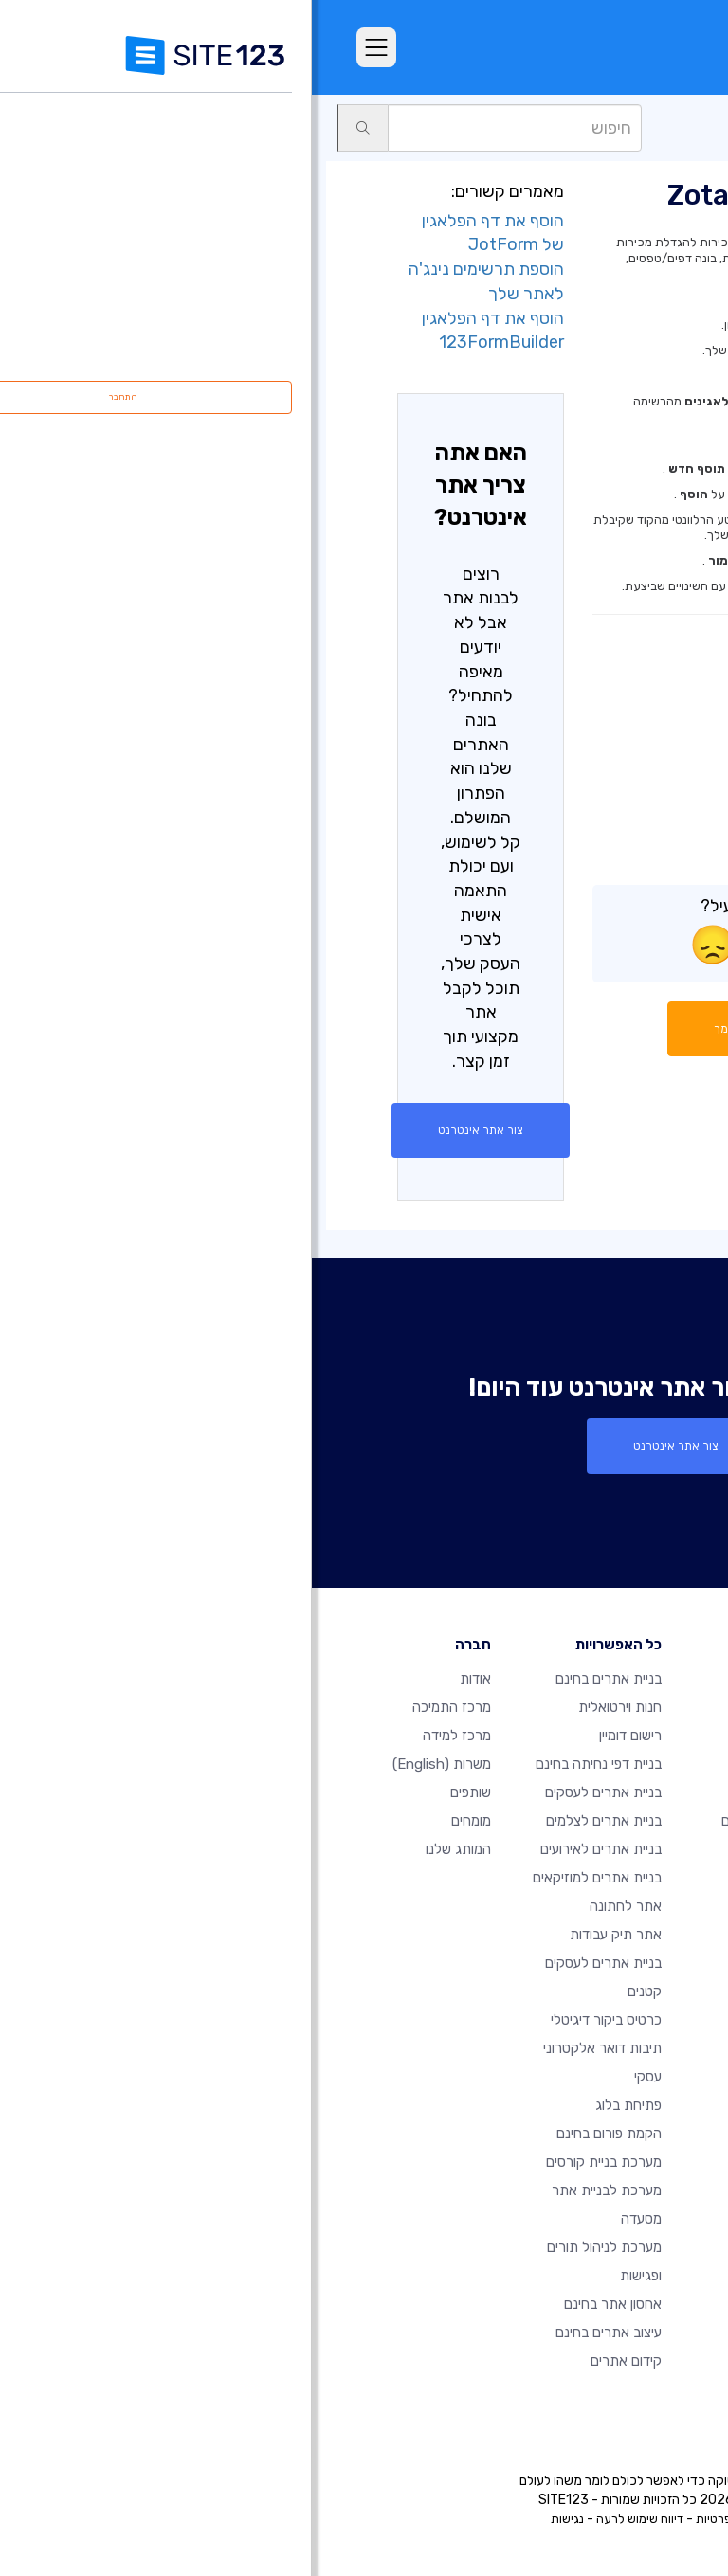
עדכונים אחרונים (474, 1906)
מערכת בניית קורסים (292, 2162)
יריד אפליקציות (609, 127)
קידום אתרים (314, 2360)
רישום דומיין (318, 1735)
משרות (130, 1764)
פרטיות (402, 2519)
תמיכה (685, 127)
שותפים (158, 1792)
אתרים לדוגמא (479, 1792)
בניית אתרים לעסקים (291, 1792)
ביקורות (499, 1764)
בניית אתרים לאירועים (289, 1849)
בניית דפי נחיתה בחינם (287, 1764)
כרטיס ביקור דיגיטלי (294, 2019)
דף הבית (496, 1678)
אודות (163, 1678)
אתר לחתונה (314, 1906)
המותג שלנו (146, 1849)
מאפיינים (496, 1735)
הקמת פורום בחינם (297, 2133)
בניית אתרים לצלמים (292, 1820)
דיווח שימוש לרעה (328, 2519)
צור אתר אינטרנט (169, 1130)
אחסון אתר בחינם (301, 2304)
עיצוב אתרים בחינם (297, 2332)
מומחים (159, 1820)
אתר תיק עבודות (304, 1934)
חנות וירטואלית (308, 1707)
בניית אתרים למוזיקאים (285, 1877)
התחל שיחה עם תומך (462, 1029)
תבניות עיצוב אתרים (465, 1820)
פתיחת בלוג (316, 2105)
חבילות (501, 1707)
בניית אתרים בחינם (297, 1678)
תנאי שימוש (460, 2519)
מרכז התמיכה (139, 1707)
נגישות (255, 2519)
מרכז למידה (145, 1735)
